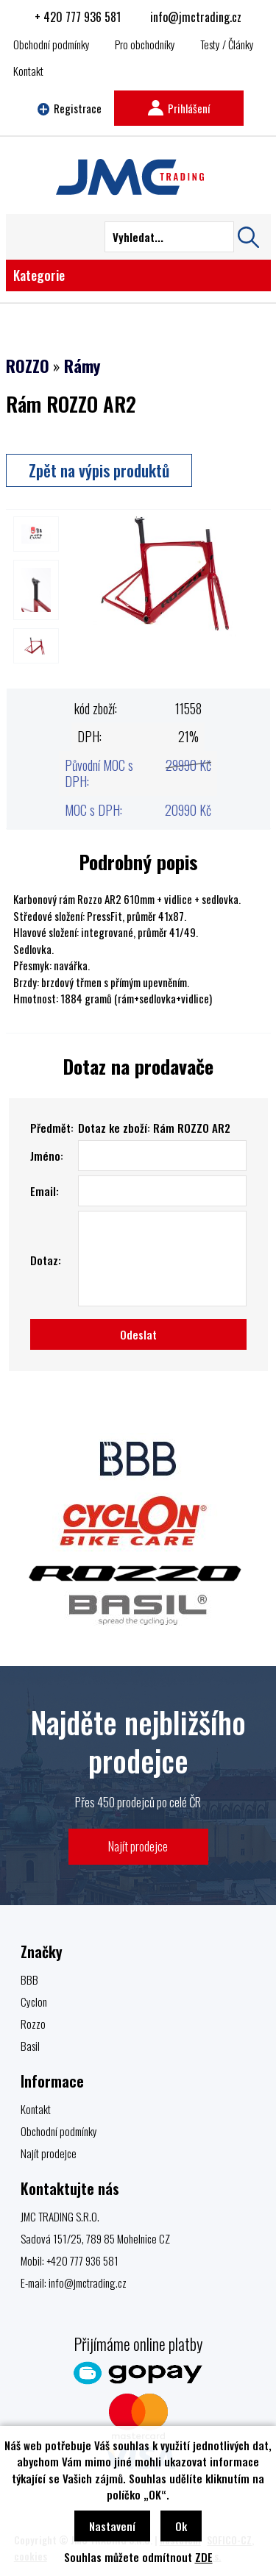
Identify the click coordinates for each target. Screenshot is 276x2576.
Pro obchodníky (145, 44)
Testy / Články (227, 44)
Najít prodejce (138, 1846)
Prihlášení (179, 108)
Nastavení (112, 2526)
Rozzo (33, 2023)
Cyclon (34, 2001)
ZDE (204, 2557)
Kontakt (28, 71)
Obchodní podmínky (51, 44)
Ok (181, 2526)
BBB (29, 1979)
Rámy (82, 365)
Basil (30, 2046)
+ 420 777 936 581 (78, 17)
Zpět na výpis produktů (99, 470)
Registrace (70, 108)
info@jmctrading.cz (195, 17)
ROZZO (27, 365)
